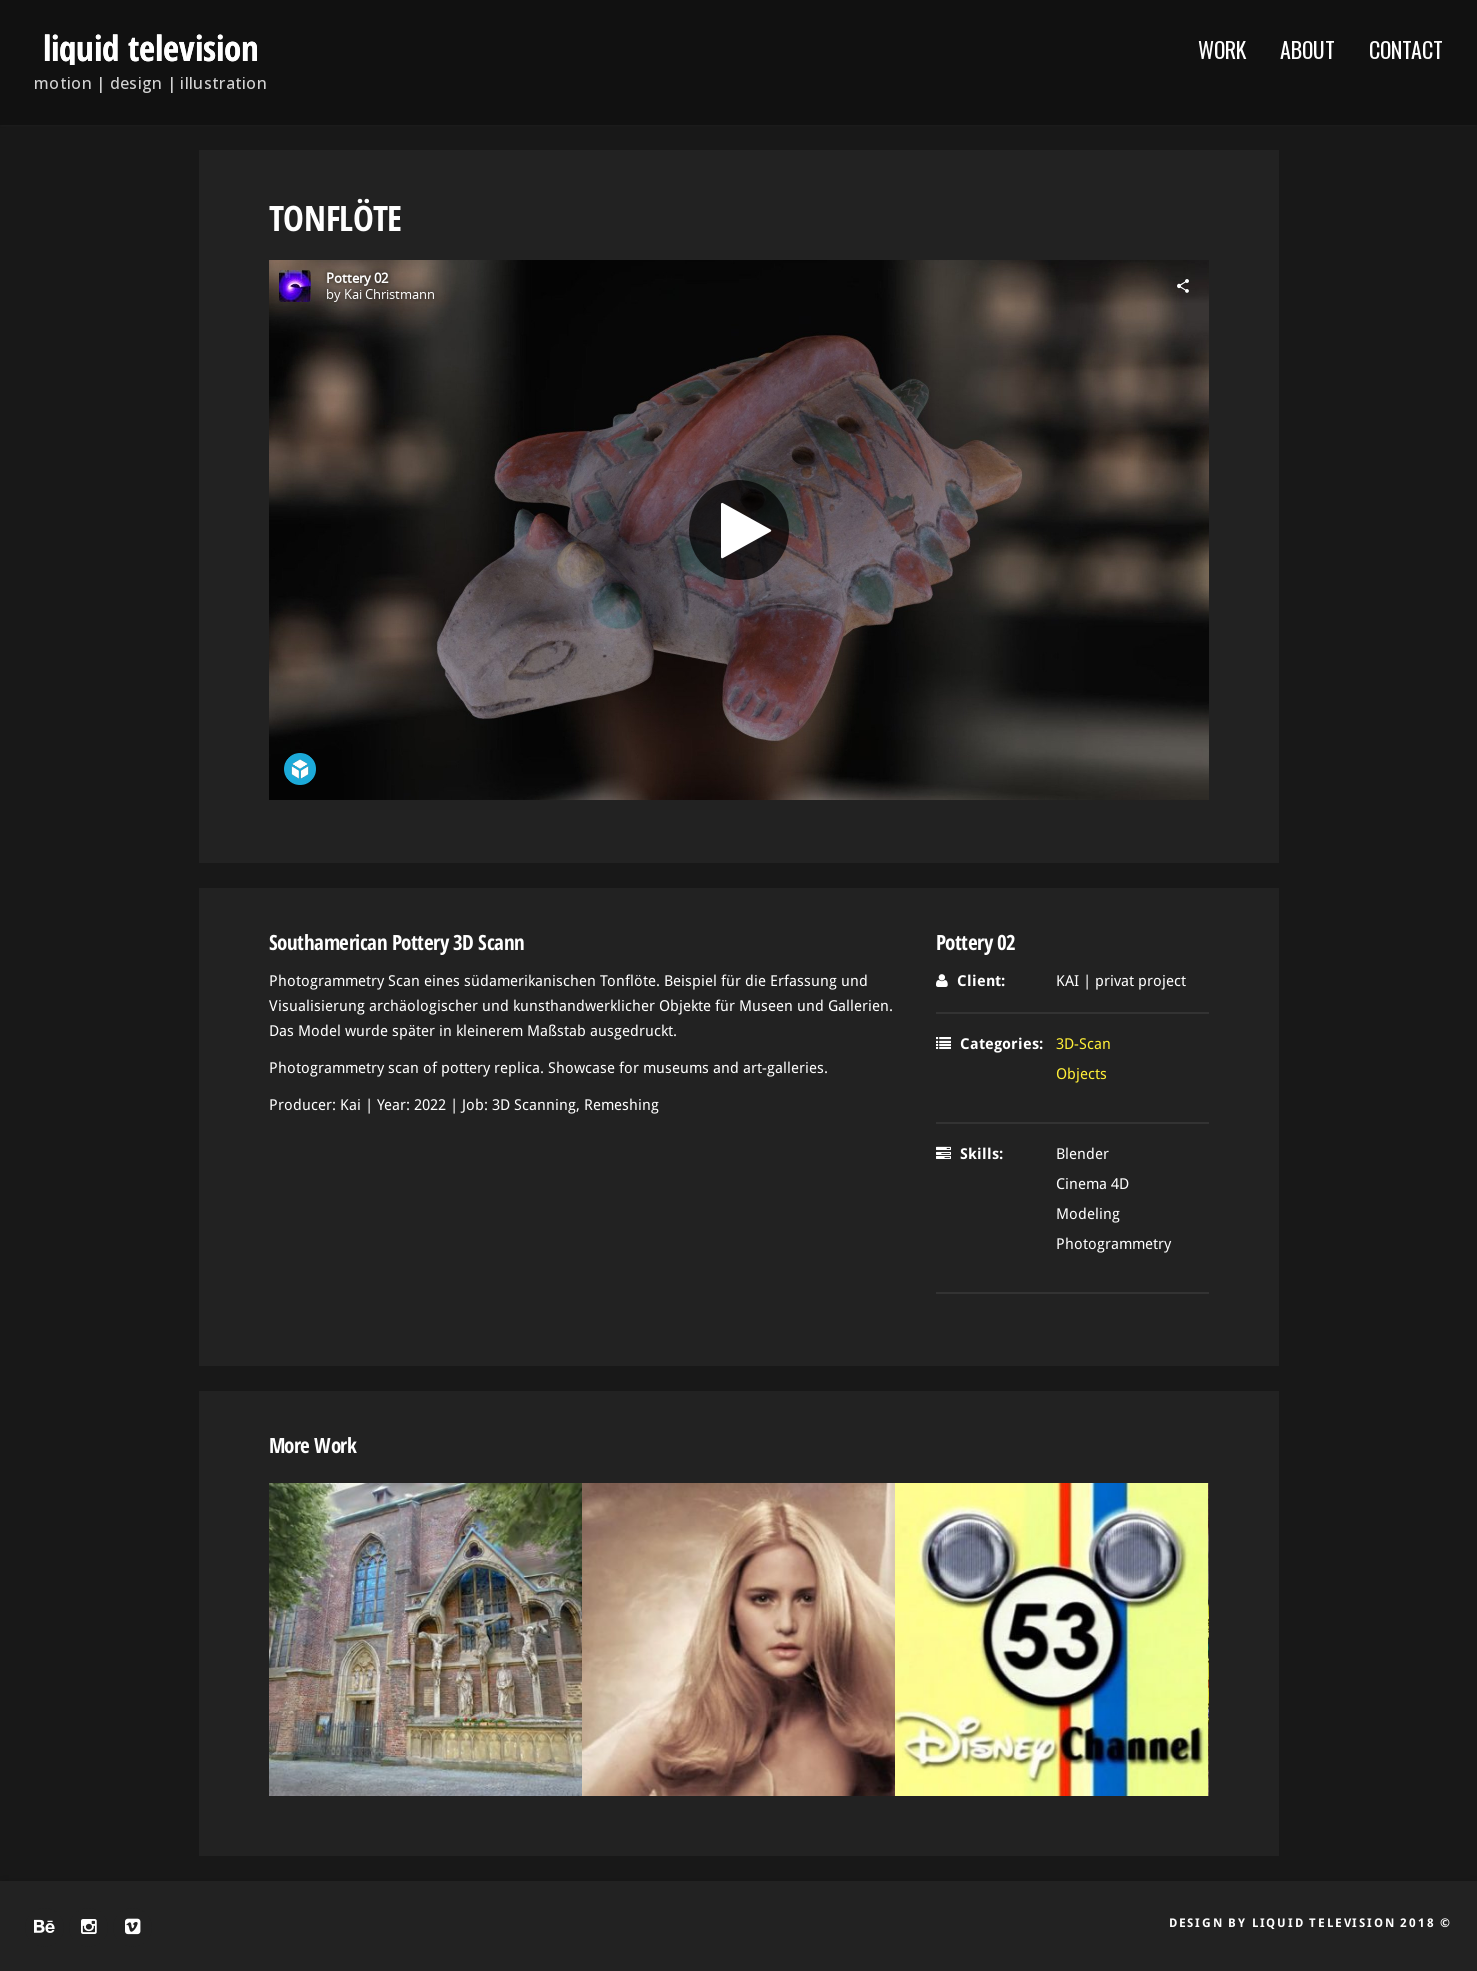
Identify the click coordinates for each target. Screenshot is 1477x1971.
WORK (1222, 49)
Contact (1406, 49)
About (1307, 49)
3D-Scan (1083, 1044)
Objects (1081, 1074)
